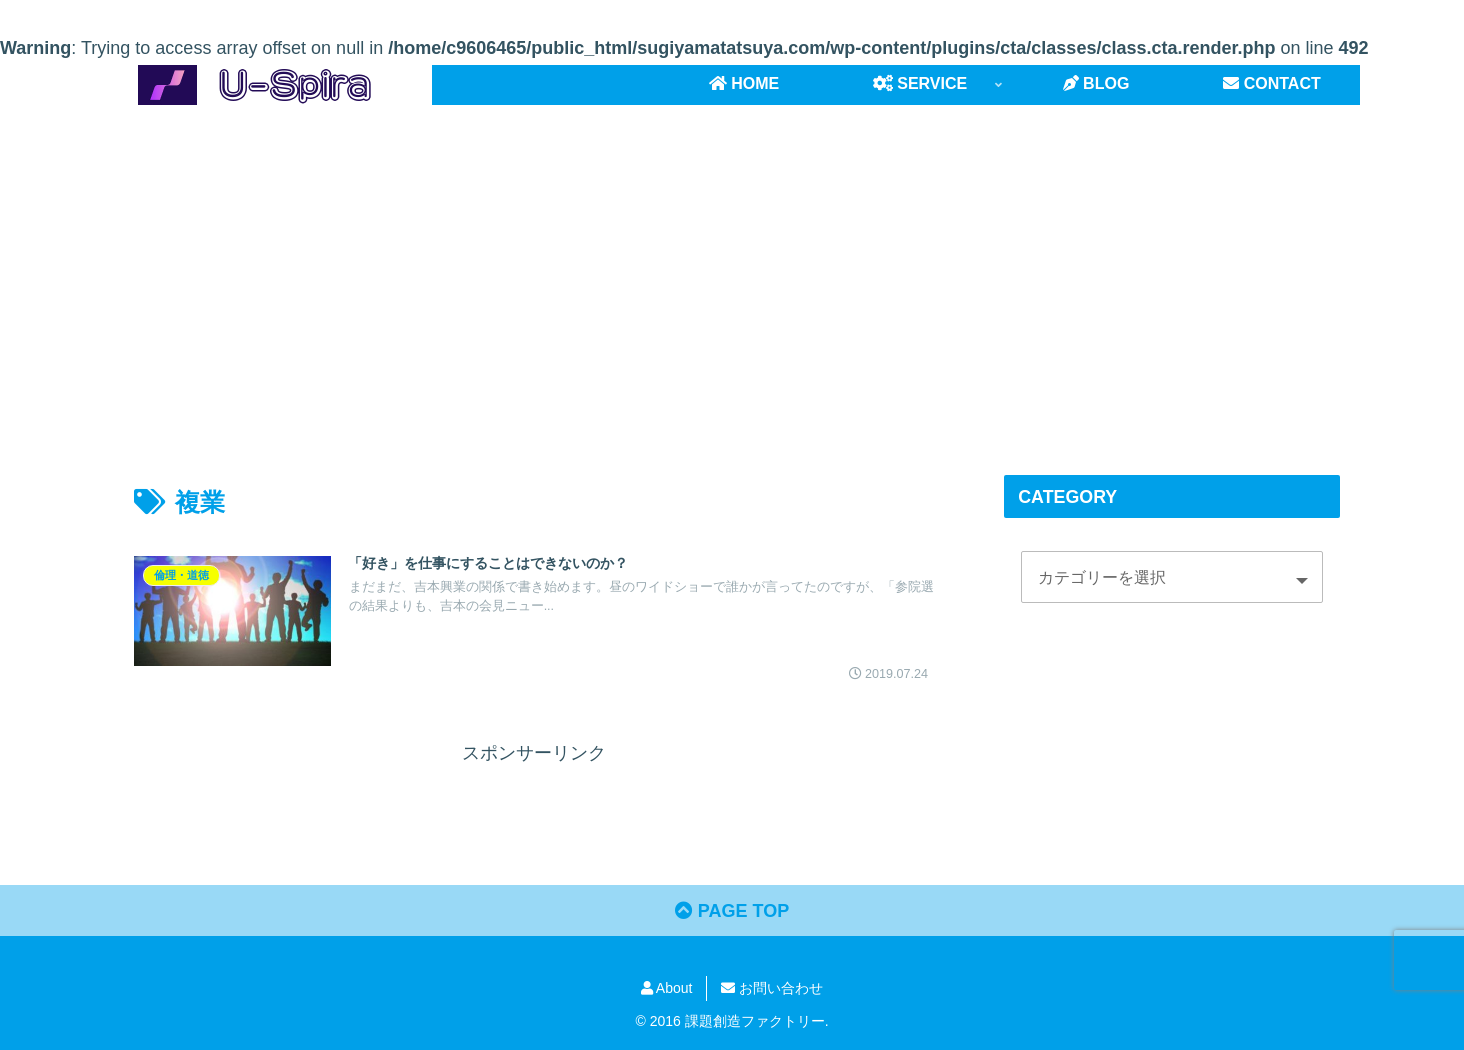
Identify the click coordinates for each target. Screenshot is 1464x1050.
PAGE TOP (732, 911)
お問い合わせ (772, 988)
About (667, 988)
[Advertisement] (732, 269)
